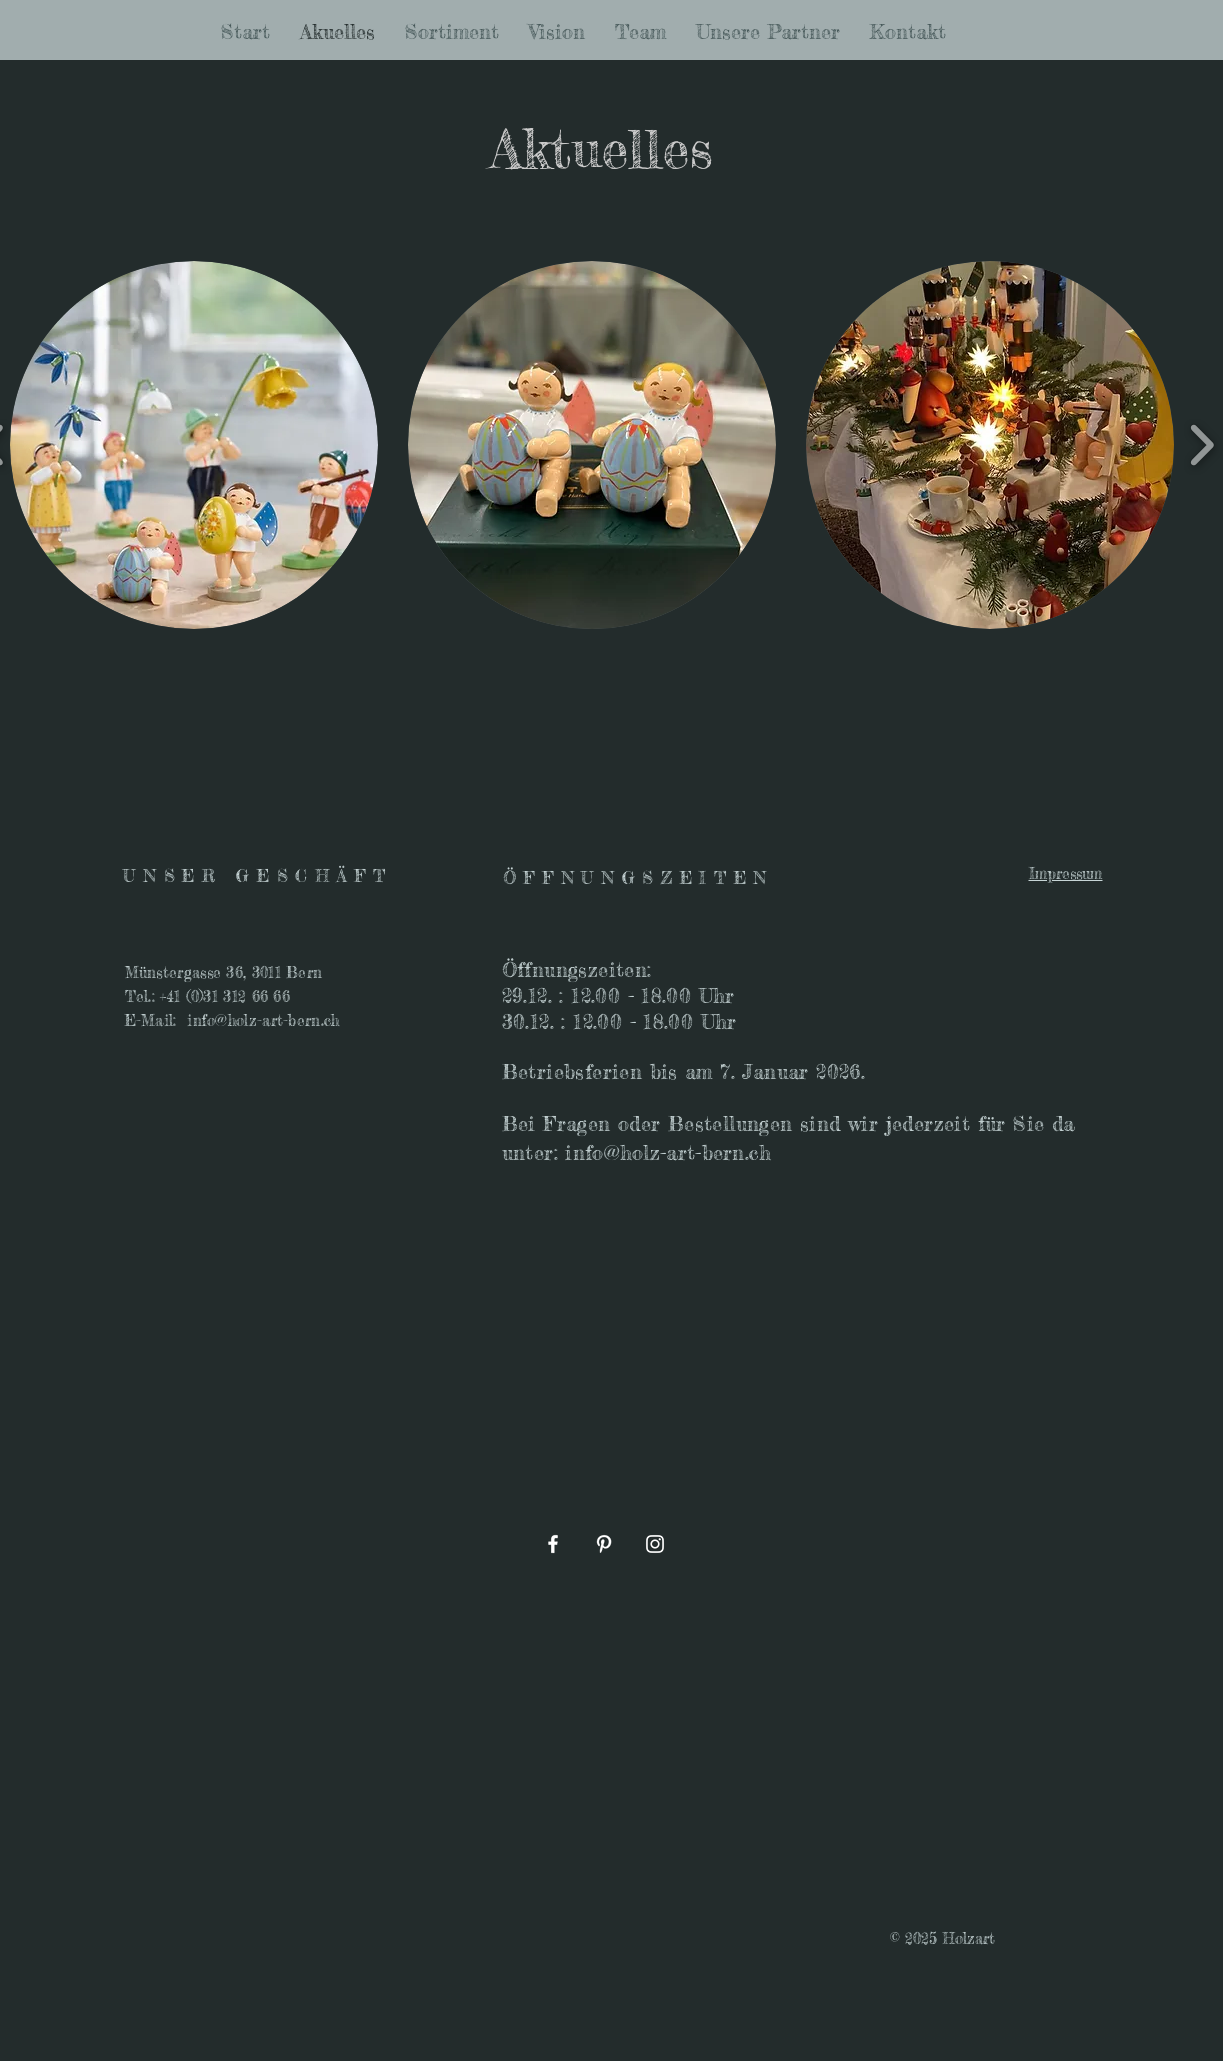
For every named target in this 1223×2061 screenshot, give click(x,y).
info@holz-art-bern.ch (263, 1020)
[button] (194, 445)
